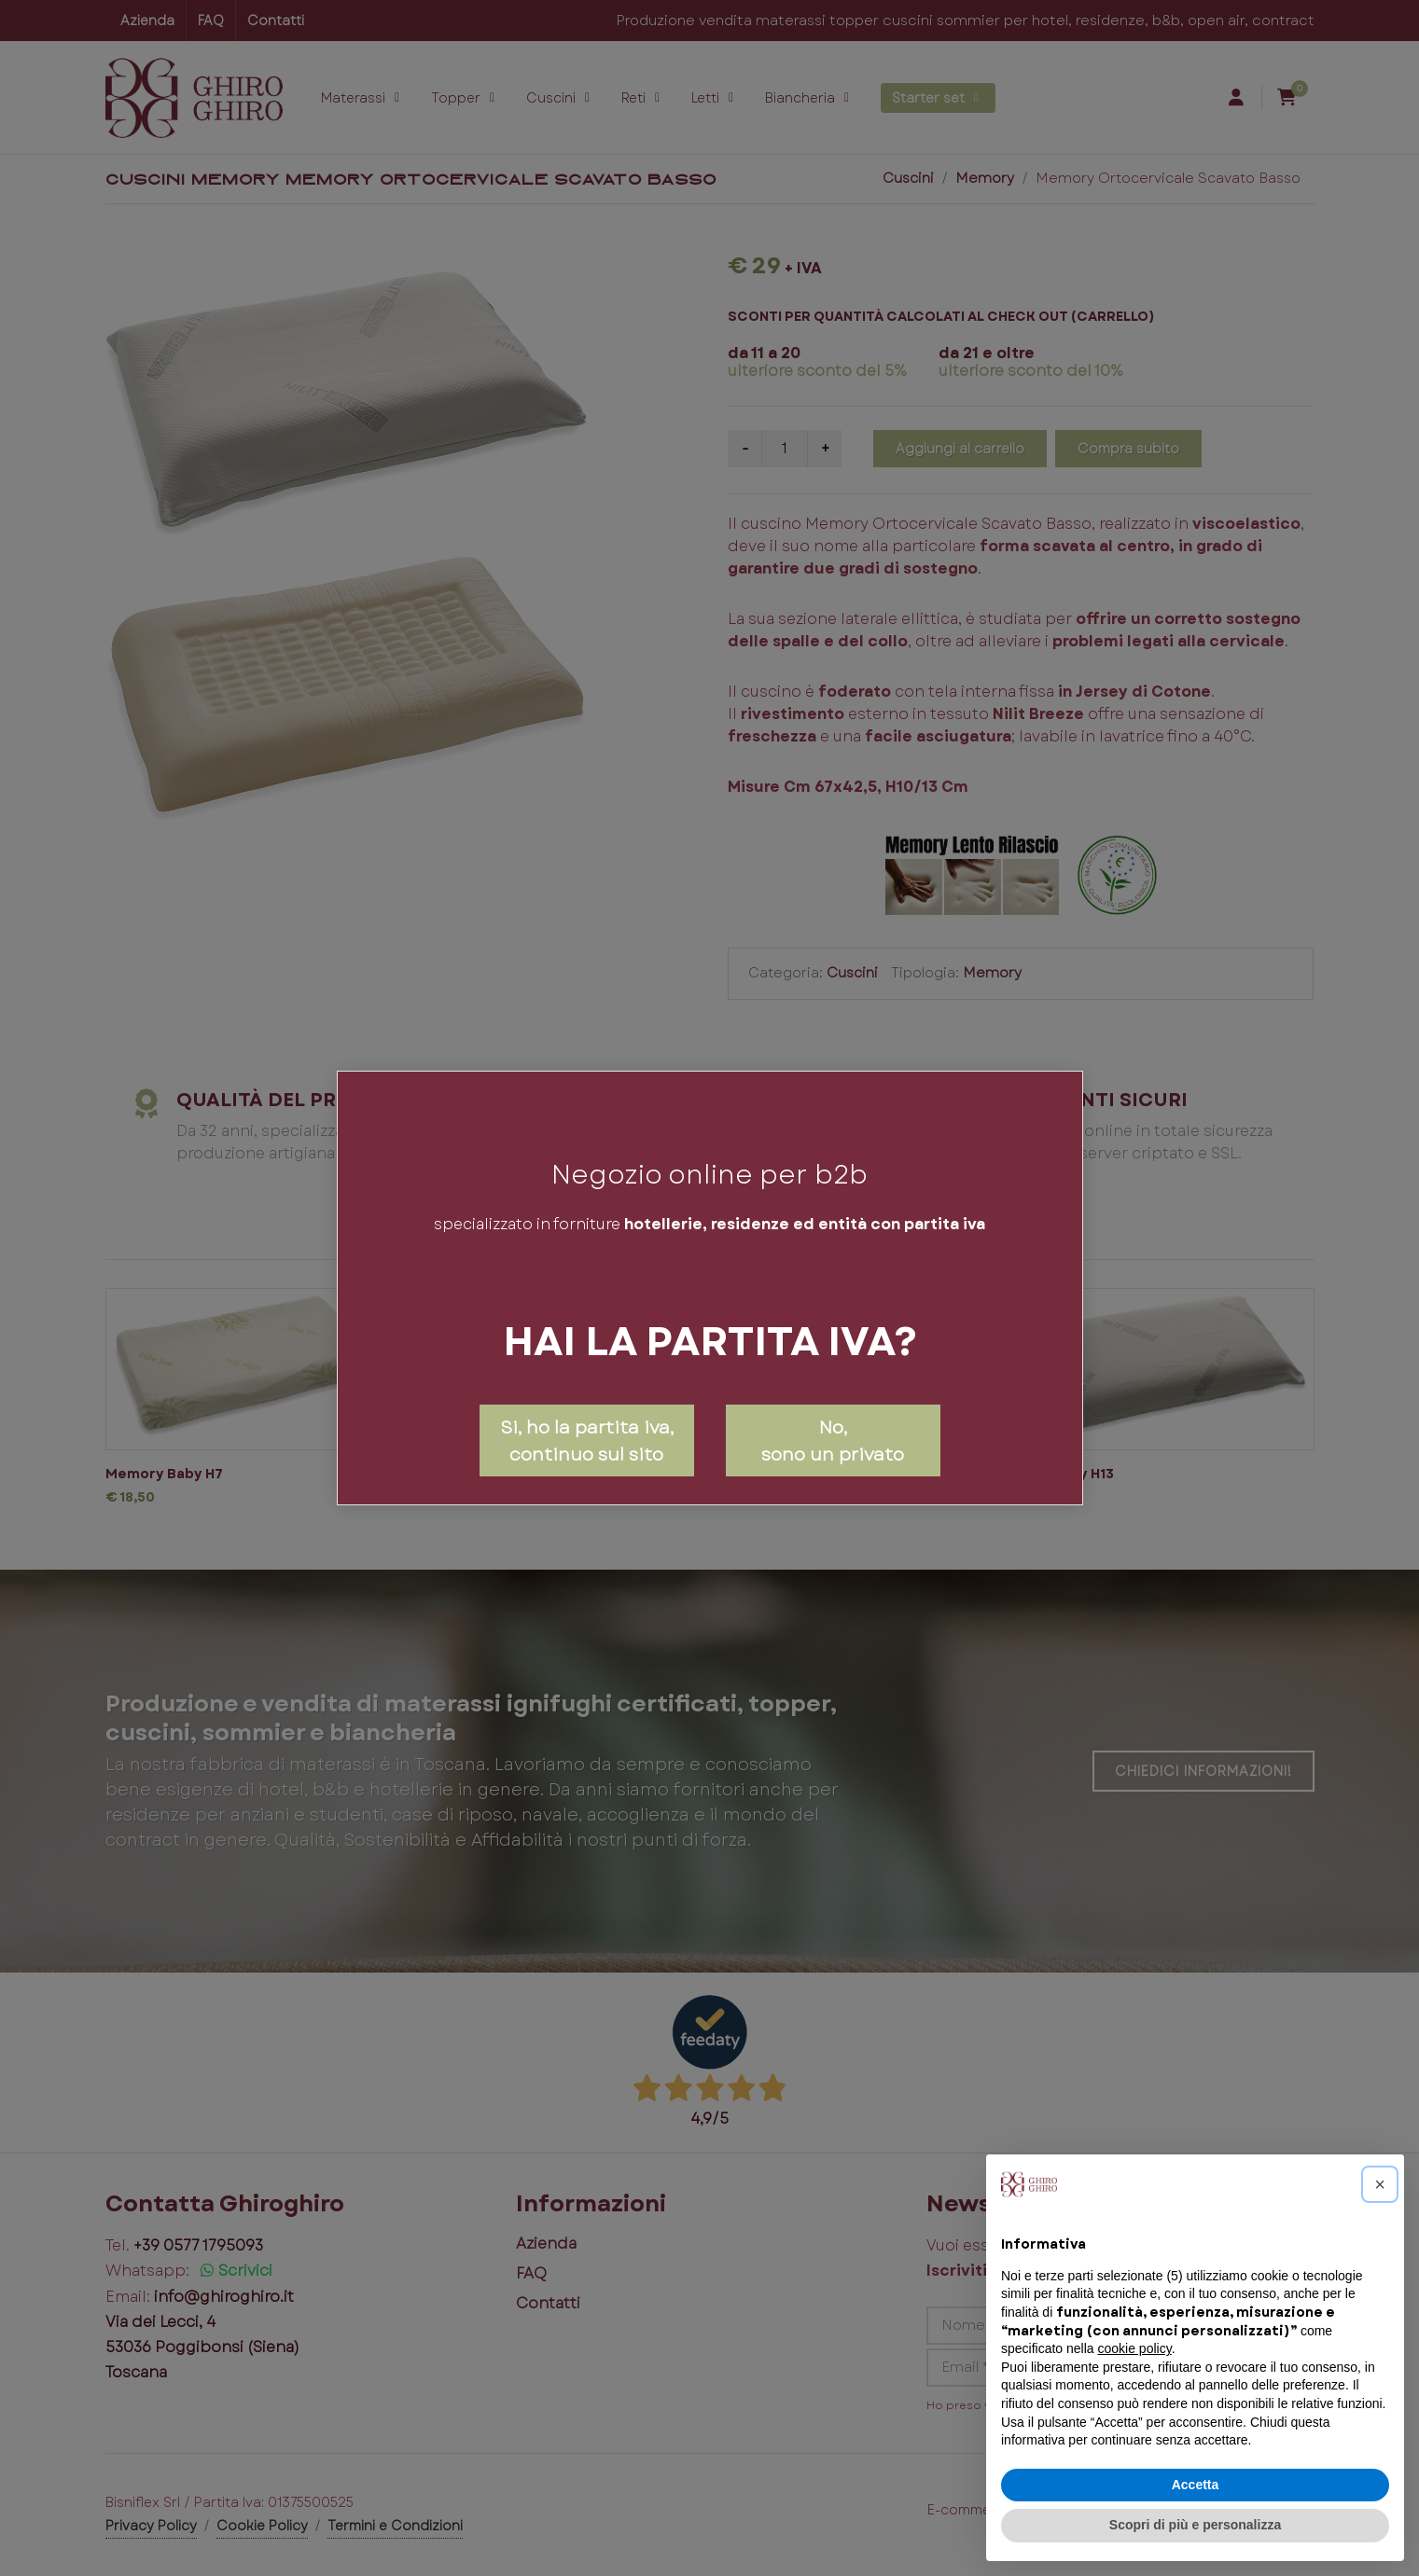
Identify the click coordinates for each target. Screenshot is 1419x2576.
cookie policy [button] (1135, 2348)
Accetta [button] (1195, 2484)
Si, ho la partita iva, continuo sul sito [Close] (587, 1440)
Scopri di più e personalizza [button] (1195, 2524)
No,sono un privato (832, 1440)
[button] (1380, 2184)
